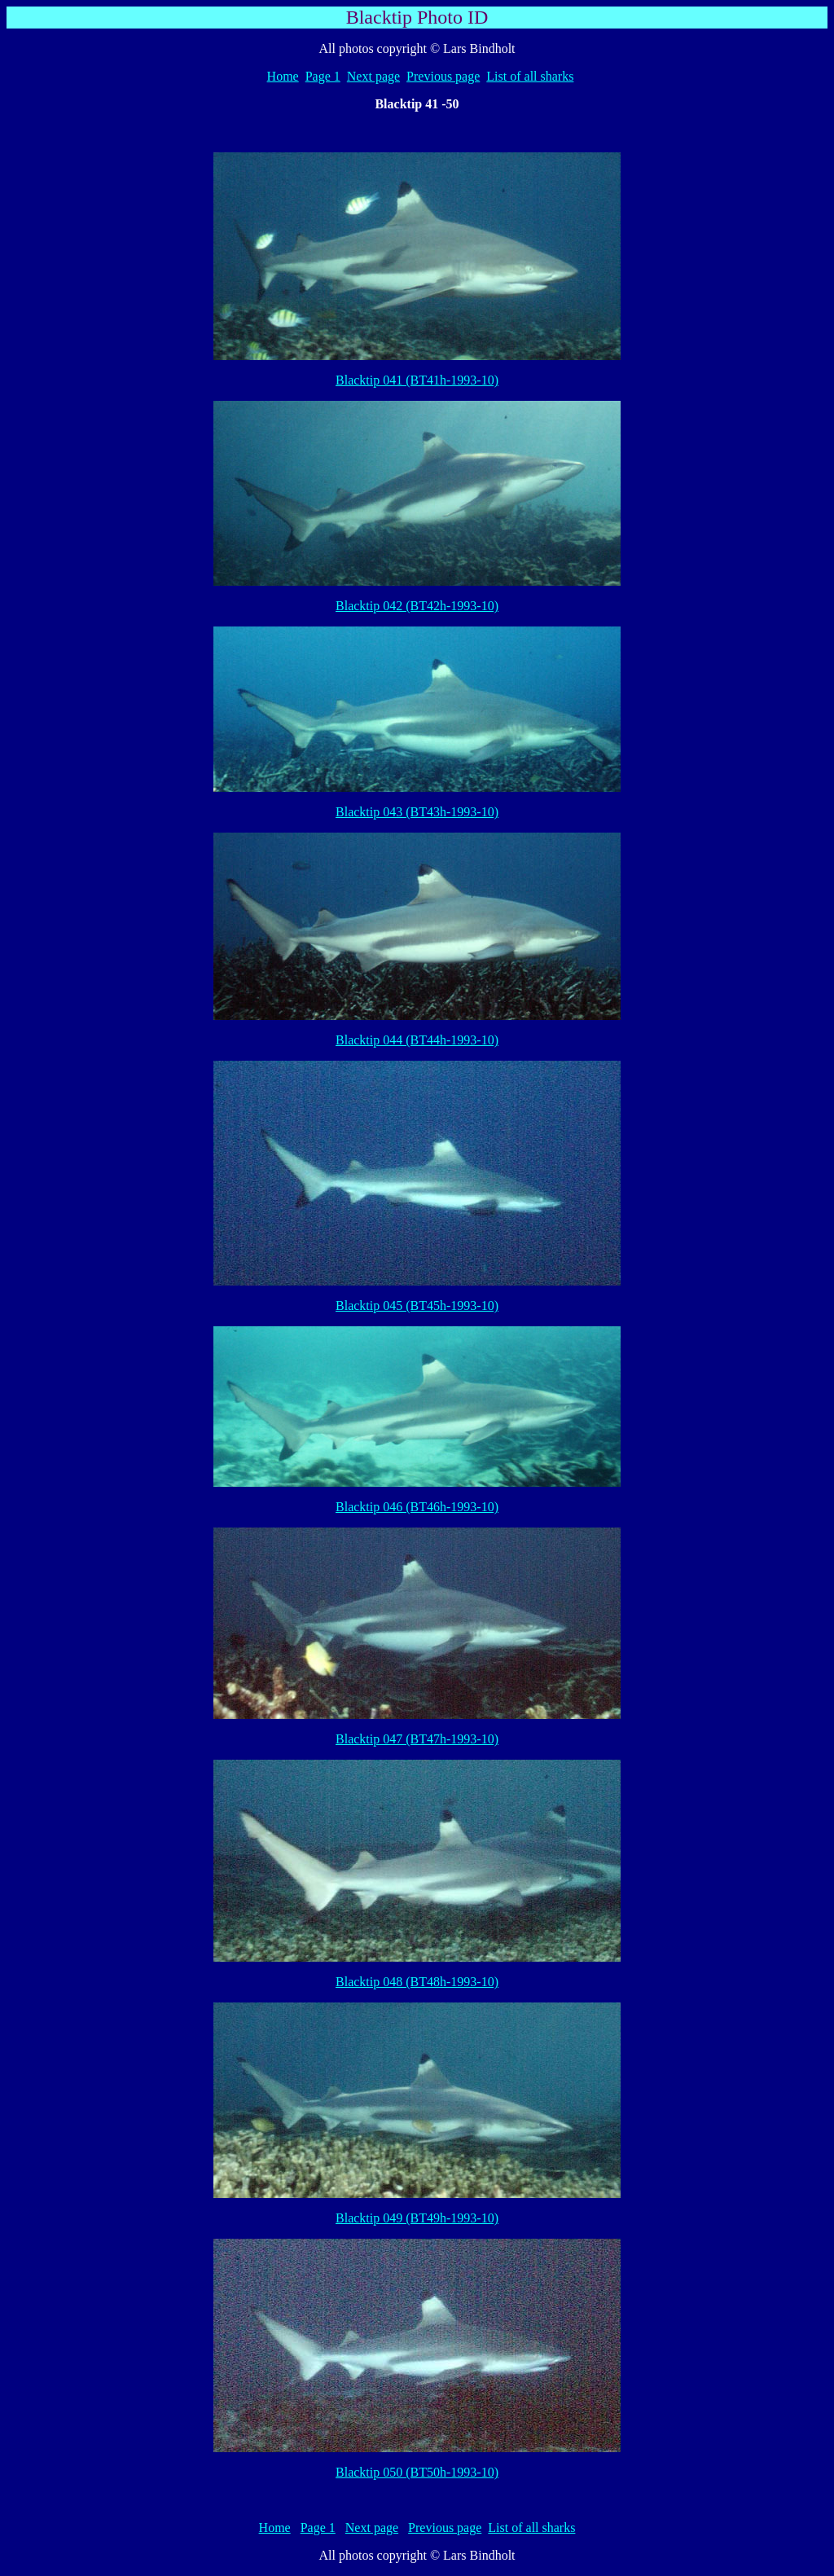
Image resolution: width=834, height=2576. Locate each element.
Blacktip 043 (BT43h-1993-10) (417, 812)
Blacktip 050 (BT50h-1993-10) (417, 2472)
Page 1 (322, 76)
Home (283, 76)
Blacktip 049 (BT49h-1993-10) (417, 2218)
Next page (373, 76)
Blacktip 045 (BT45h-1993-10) (417, 1305)
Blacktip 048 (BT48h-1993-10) (417, 1982)
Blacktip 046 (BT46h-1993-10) (417, 1507)
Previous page (443, 76)
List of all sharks (529, 76)
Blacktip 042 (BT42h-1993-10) (417, 606)
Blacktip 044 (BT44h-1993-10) (417, 1040)
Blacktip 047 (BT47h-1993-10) (417, 1739)
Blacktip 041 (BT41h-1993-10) (417, 380)
